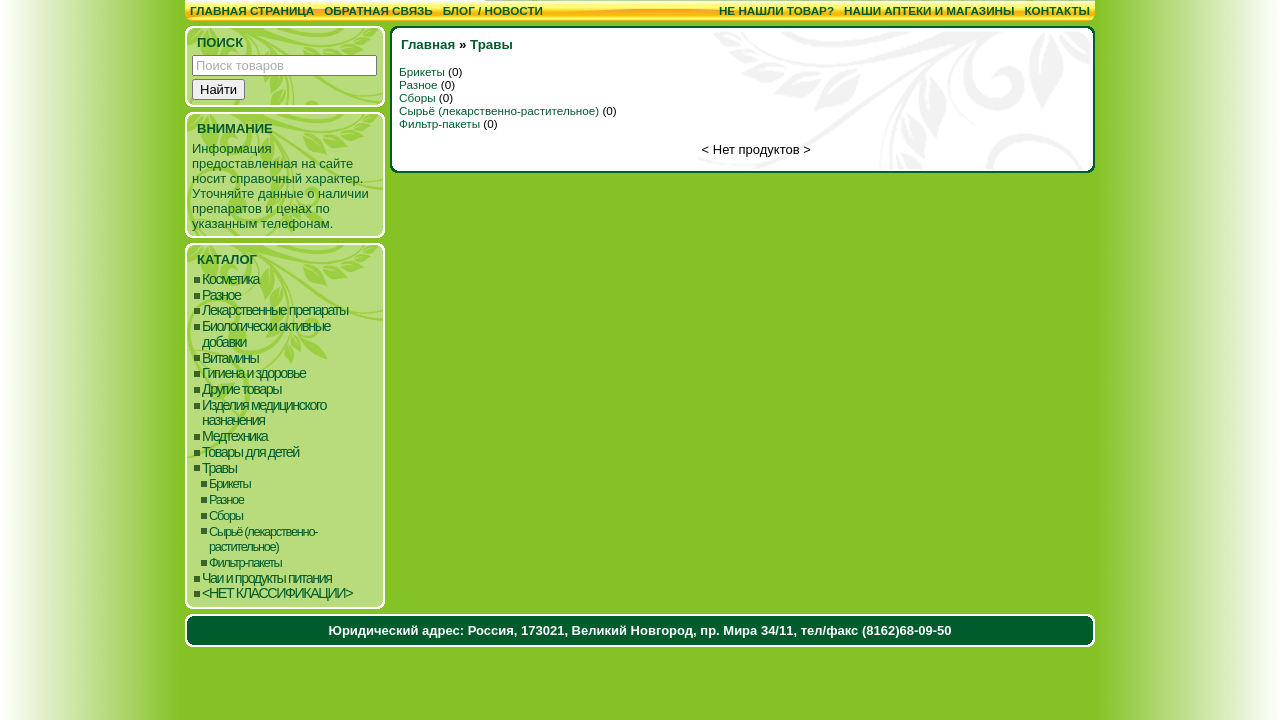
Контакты (1057, 10)
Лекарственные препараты (275, 310)
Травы (219, 468)
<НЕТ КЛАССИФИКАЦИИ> (277, 593)
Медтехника (234, 436)
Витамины (230, 358)
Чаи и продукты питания (267, 578)
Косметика (230, 279)
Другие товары (241, 389)
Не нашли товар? (776, 10)
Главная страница (252, 10)
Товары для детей (250, 452)
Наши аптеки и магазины (929, 10)
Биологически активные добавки (266, 334)
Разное (221, 295)
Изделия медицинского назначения (264, 413)
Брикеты (229, 483)
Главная (428, 44)
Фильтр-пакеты (245, 562)
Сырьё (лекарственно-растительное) (263, 539)
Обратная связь (378, 10)
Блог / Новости (493, 10)
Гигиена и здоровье (254, 373)
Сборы (226, 515)
